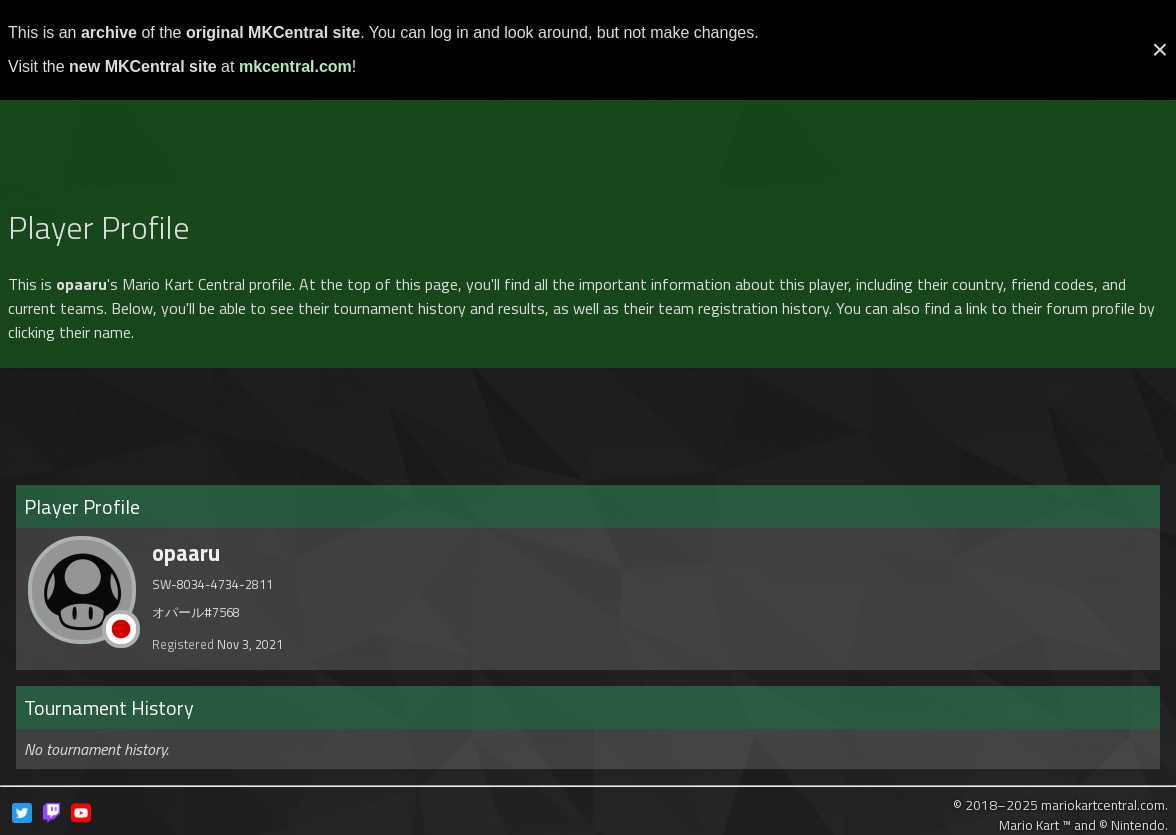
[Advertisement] (588, 144)
